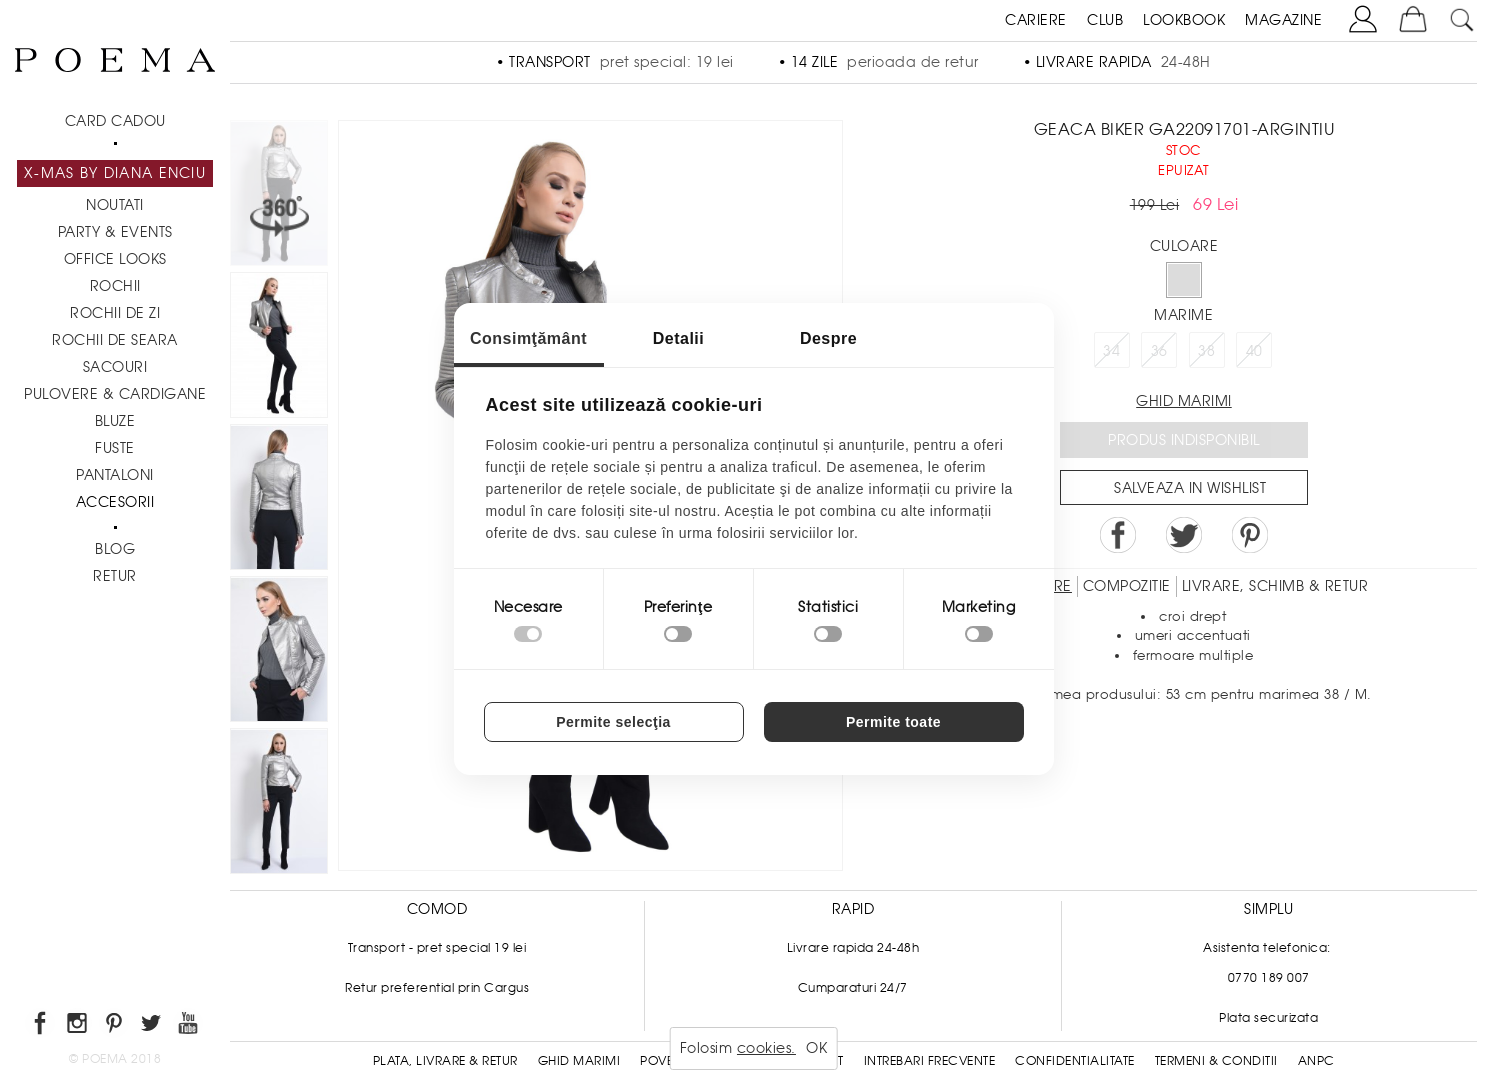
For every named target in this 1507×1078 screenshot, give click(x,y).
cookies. (766, 1048)
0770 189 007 (1269, 978)
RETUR (115, 576)
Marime (1183, 315)
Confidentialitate (1075, 1061)
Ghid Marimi (579, 1061)
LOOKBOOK (1184, 20)
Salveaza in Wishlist (1190, 488)
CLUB (1105, 20)
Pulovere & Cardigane (115, 394)
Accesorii (115, 502)
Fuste (115, 448)
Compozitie (1127, 586)
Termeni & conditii (1216, 1061)
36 (1159, 351)
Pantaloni (115, 475)
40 (1254, 351)
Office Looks (115, 259)
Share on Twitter (1184, 535)
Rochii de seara (115, 340)
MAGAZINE (1283, 20)
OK (816, 1048)
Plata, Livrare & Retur (445, 1061)
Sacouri (115, 367)
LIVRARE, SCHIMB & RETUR (1275, 586)
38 (1206, 351)
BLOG (115, 549)
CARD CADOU (115, 121)
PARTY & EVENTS (115, 232)
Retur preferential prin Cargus (437, 988)
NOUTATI (115, 205)
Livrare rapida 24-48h (853, 948)
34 (1111, 351)
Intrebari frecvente (930, 1061)
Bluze (115, 421)
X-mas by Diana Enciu (115, 173)
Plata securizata (1268, 1018)
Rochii (115, 286)
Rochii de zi (115, 313)
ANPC (1316, 1061)
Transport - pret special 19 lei (437, 948)
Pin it (1250, 535)
